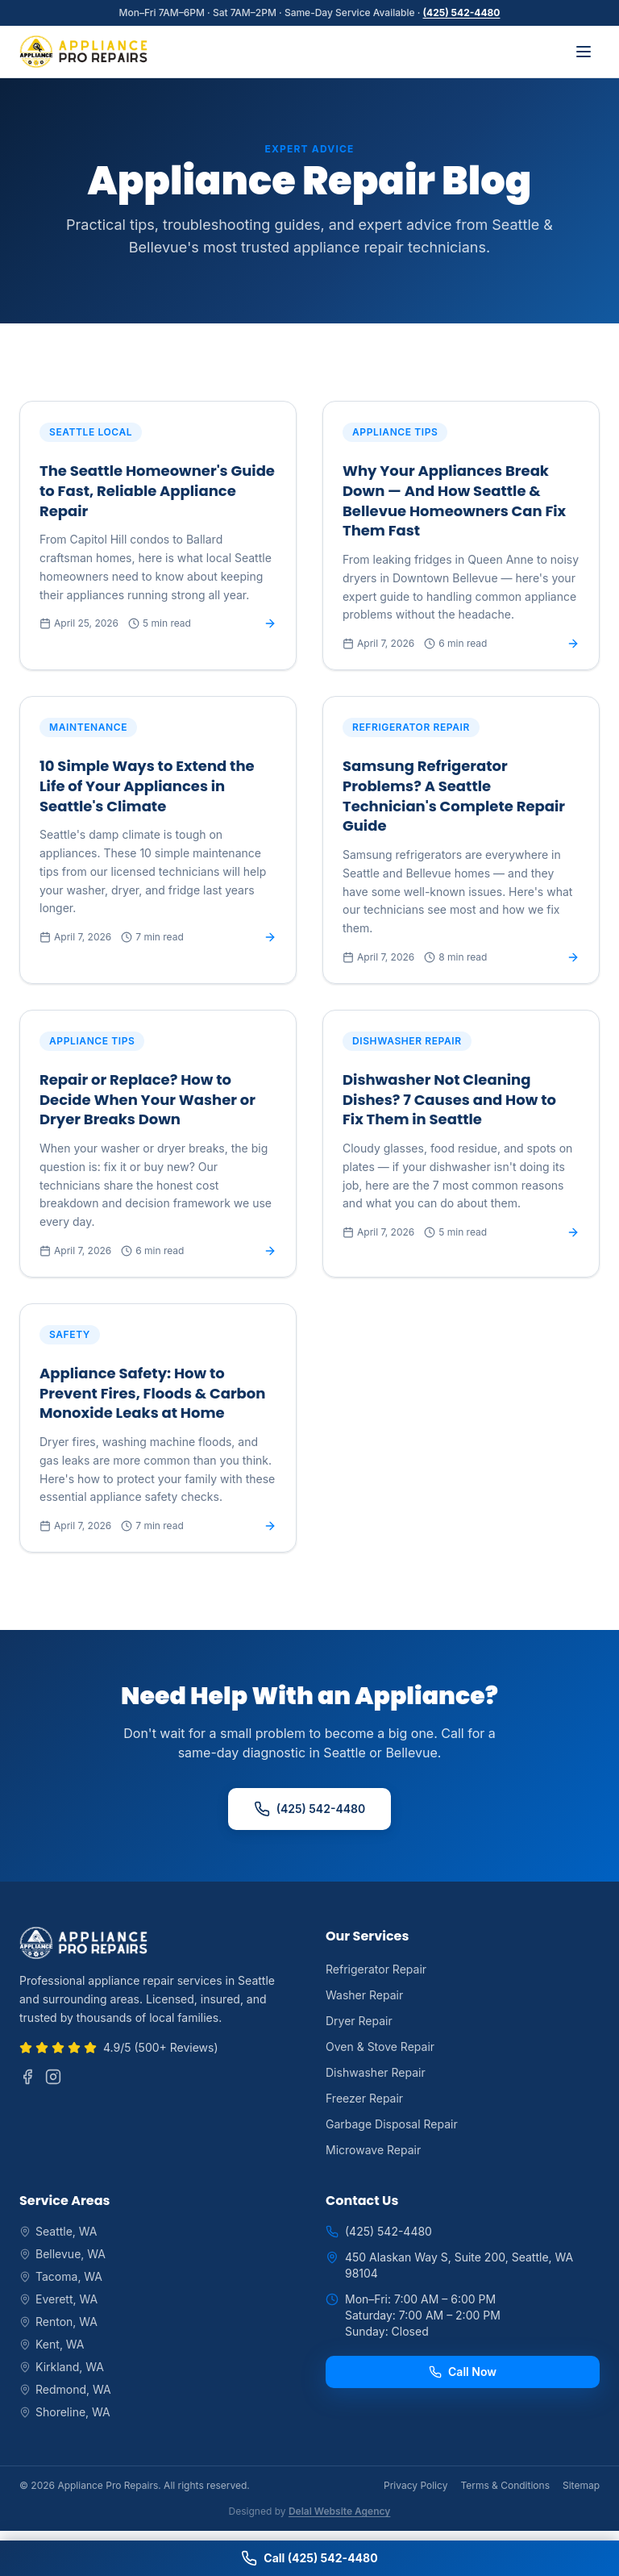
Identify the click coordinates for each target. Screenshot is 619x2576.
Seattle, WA (58, 2231)
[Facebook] (27, 2077)
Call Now (462, 2371)
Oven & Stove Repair (380, 2046)
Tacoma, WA (60, 2276)
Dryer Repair (359, 2021)
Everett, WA (58, 2299)
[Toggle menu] (583, 51)
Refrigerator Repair (376, 1969)
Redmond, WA (65, 2389)
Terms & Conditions (505, 2485)
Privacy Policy (415, 2485)
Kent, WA (52, 2344)
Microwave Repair (373, 2150)
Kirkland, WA (61, 2367)
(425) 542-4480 (462, 12)
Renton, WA (58, 2321)
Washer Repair (364, 1995)
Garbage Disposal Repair (392, 2124)
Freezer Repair (364, 2098)
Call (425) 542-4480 (309, 2558)
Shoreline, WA (64, 2412)
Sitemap (581, 2485)
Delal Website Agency (339, 2511)
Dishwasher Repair (376, 2072)
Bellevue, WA (62, 2254)
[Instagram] (53, 2077)
